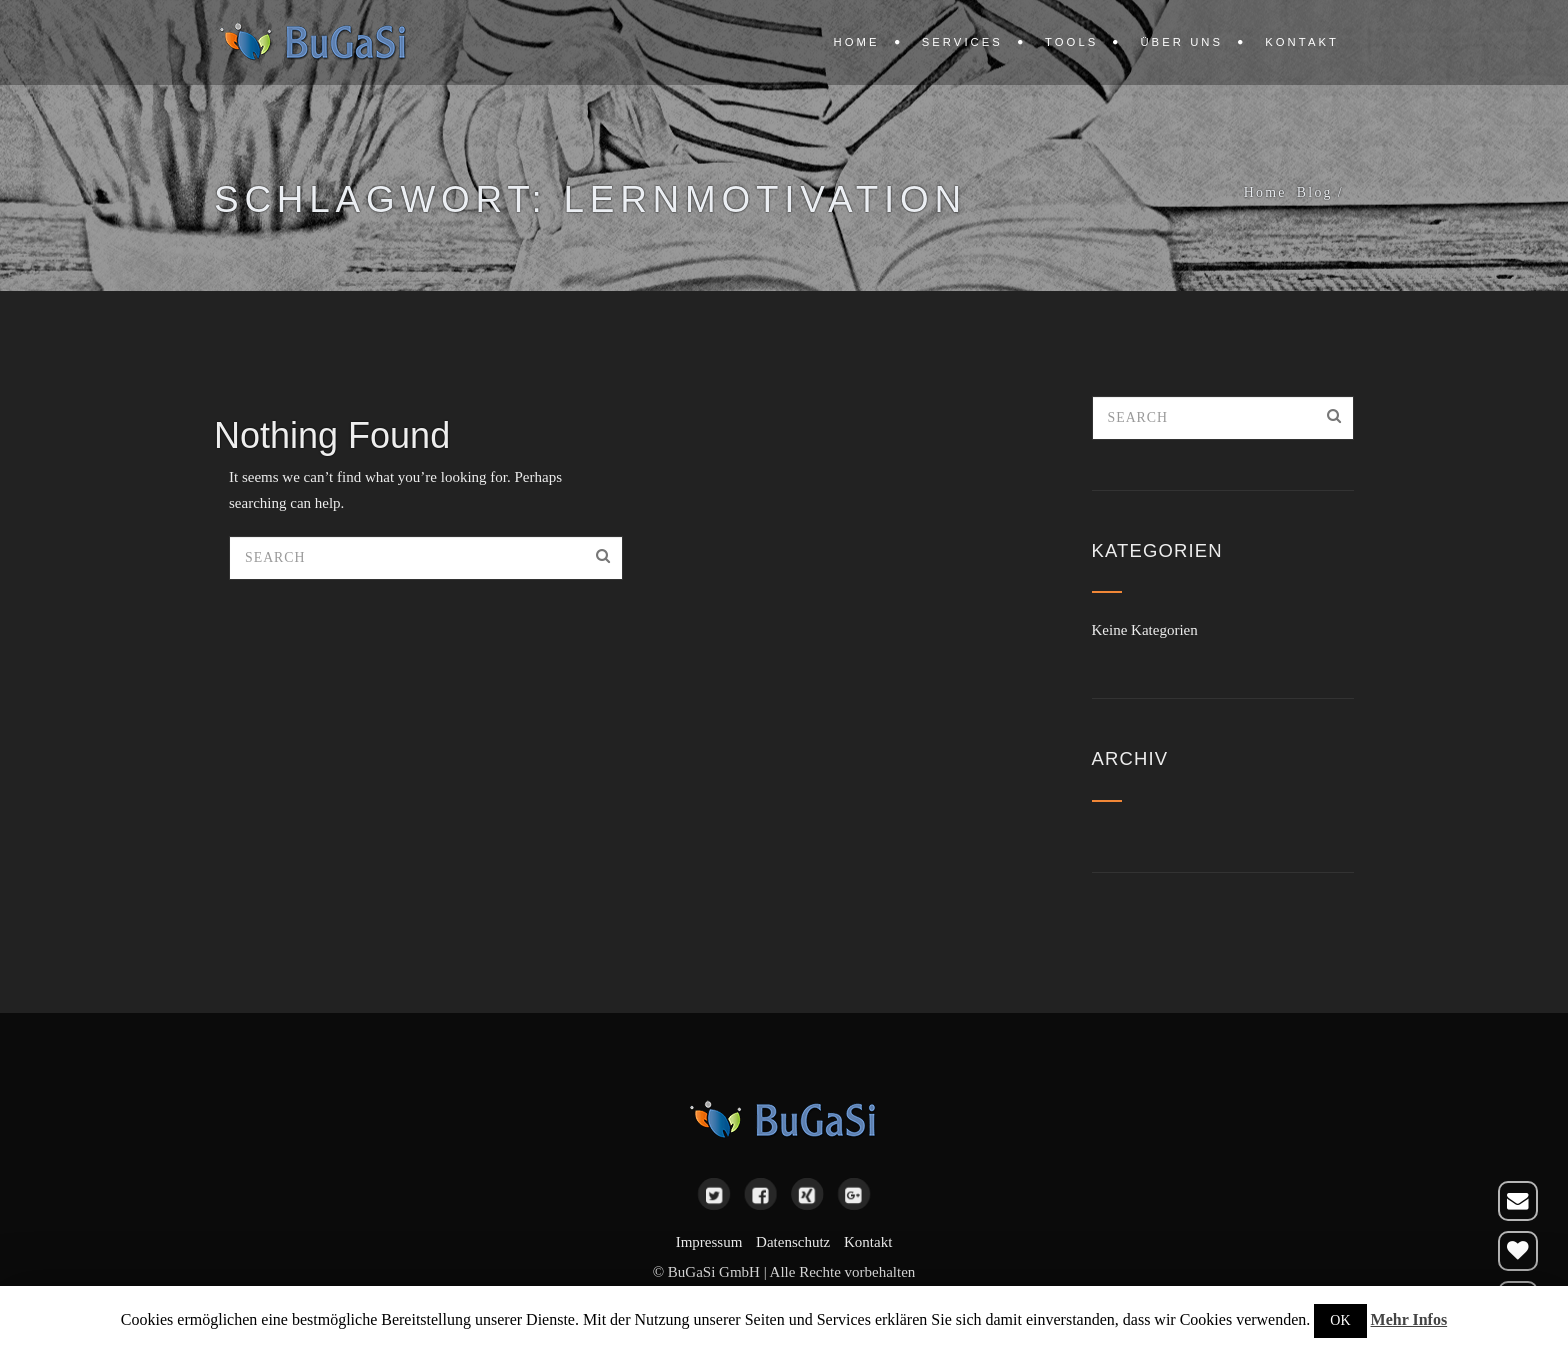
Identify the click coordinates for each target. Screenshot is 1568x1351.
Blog (1315, 192)
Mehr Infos (1409, 1319)
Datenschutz (793, 1242)
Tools (1071, 42)
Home (857, 42)
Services (962, 42)
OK (1340, 1320)
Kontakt (1302, 42)
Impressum (709, 1242)
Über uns (1181, 42)
